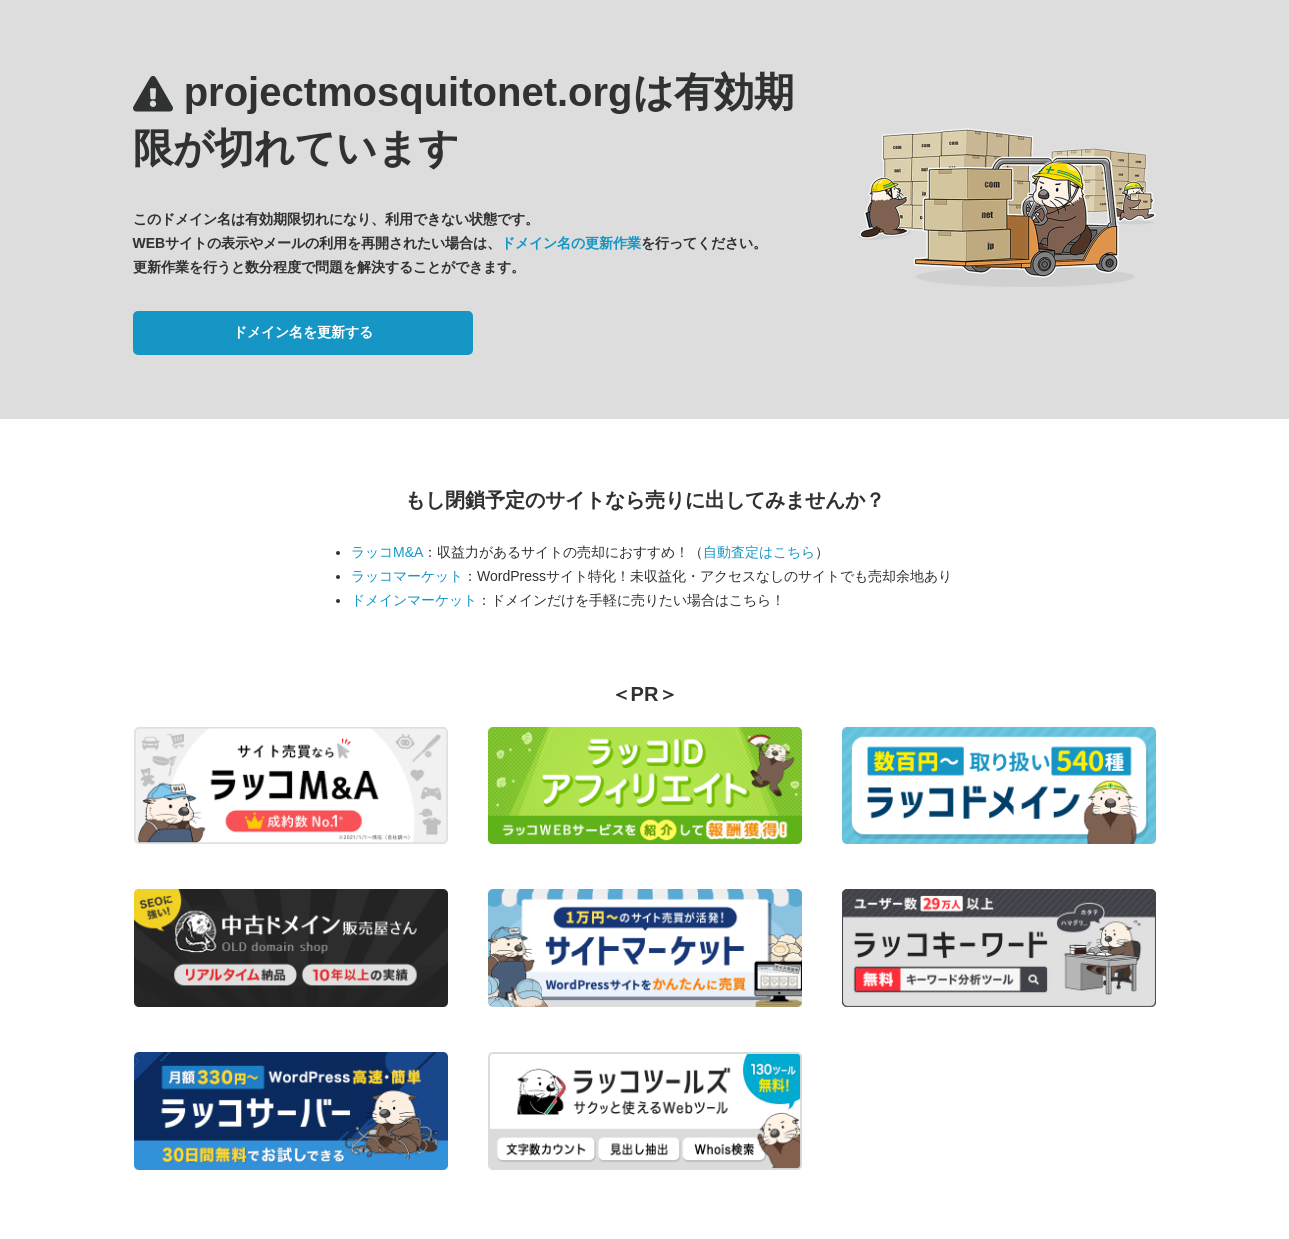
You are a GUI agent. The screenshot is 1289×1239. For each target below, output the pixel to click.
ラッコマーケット (407, 576)
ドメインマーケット (414, 600)
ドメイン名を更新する (303, 332)
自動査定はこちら (759, 552)
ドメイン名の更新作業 (571, 243)
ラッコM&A (387, 552)
